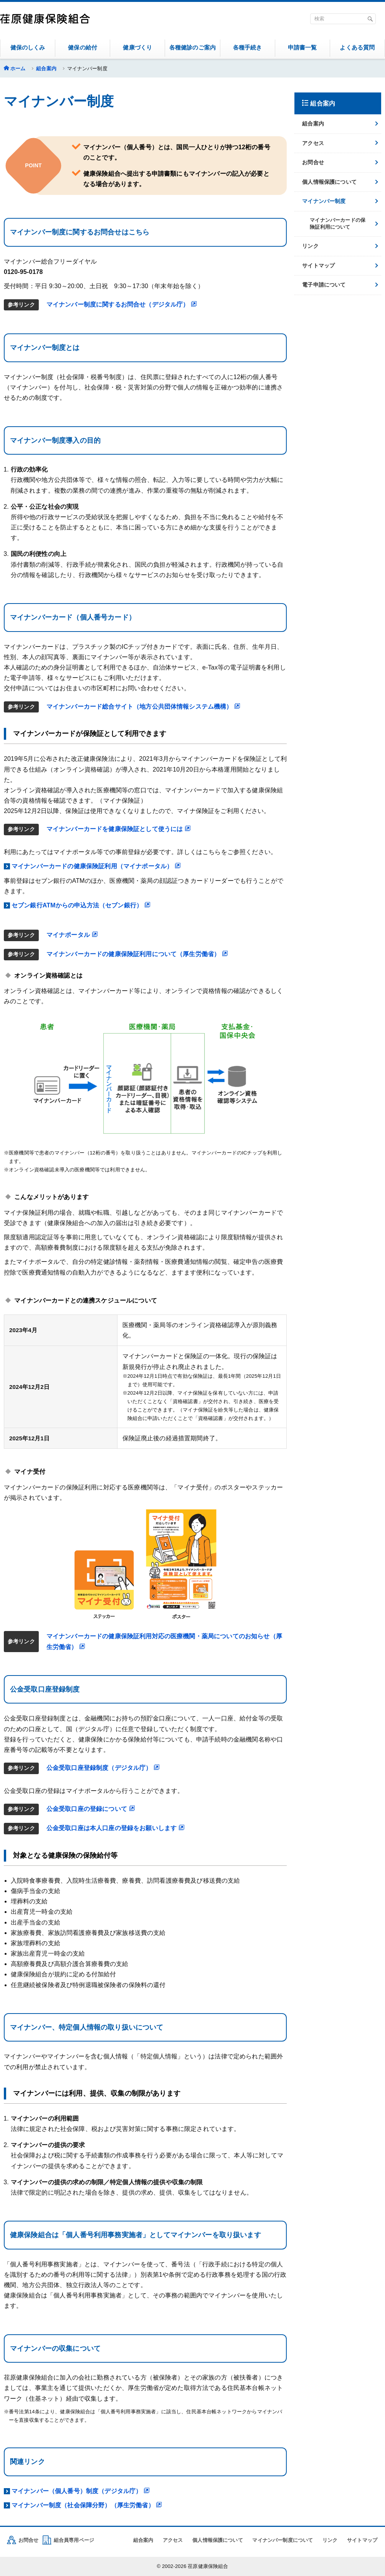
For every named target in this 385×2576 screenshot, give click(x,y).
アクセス (313, 143)
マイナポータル (72, 935)
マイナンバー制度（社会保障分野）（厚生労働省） (87, 2505)
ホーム (17, 68)
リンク (310, 246)
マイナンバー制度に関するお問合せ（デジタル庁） (121, 304)
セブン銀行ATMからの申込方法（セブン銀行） (81, 905)
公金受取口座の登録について (90, 1809)
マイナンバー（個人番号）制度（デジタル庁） (81, 2490)
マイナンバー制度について (282, 2540)
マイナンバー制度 (323, 201)
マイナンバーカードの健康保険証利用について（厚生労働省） (137, 954)
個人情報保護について (329, 182)
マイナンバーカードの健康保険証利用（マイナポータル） (96, 866)
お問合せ (313, 162)
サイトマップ (318, 265)
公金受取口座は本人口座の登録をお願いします (115, 1828)
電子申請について (323, 285)
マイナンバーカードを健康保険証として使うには (118, 829)
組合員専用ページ (74, 2540)
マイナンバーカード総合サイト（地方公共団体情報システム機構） (143, 706)
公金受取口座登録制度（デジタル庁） (103, 1768)
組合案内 (46, 68)
